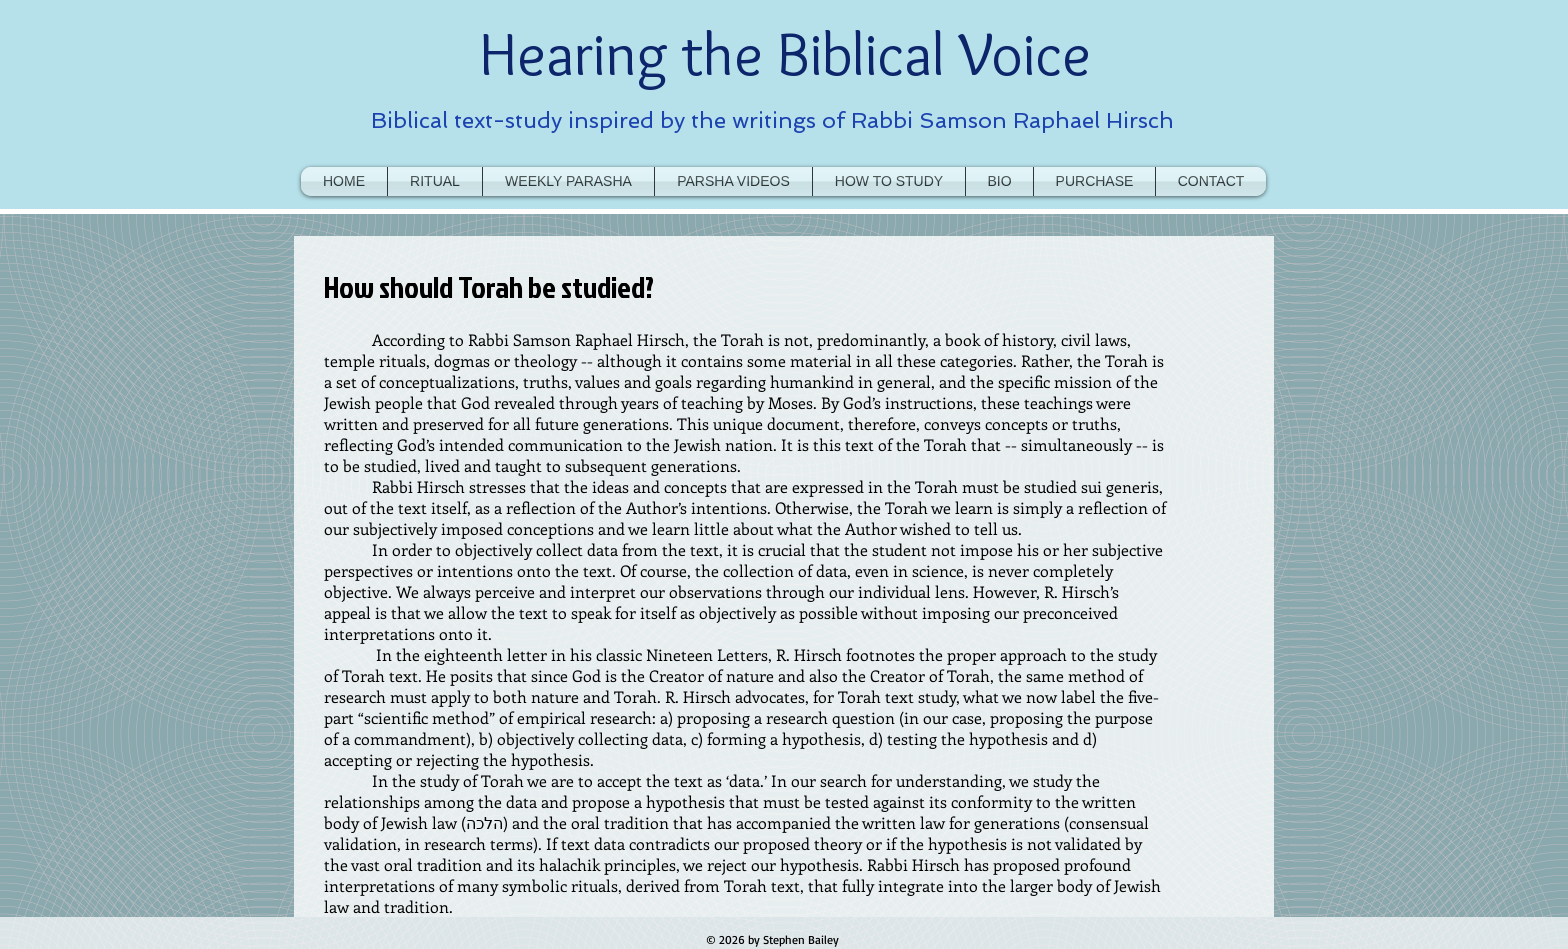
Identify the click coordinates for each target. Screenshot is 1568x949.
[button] (889, 181)
